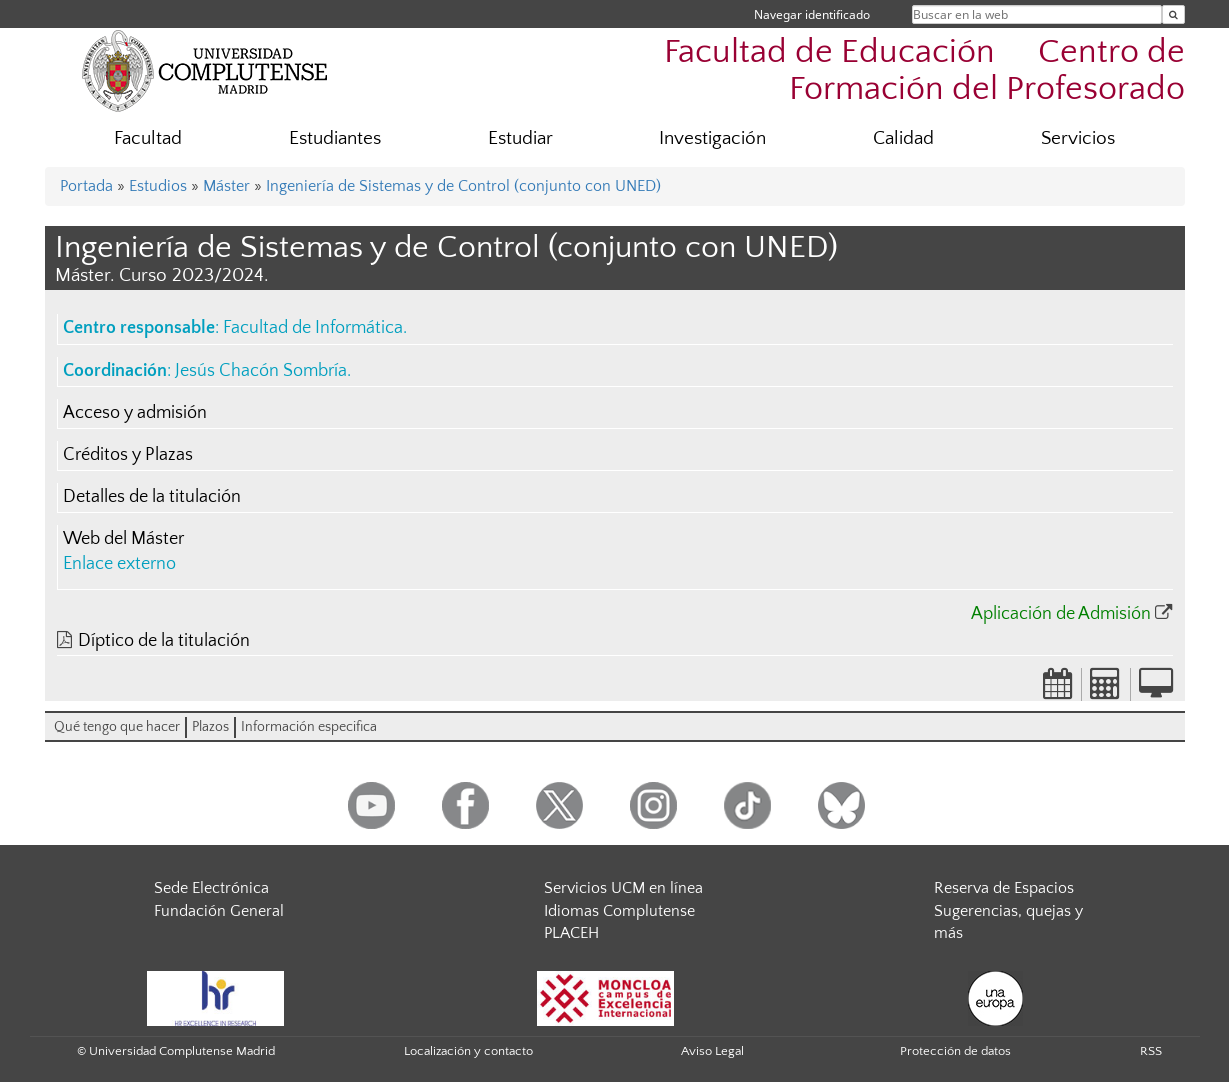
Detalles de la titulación (152, 497)
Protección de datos (955, 1051)
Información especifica (309, 727)
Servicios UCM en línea (623, 888)
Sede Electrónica (211, 888)
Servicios (1078, 138)
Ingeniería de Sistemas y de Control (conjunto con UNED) (463, 186)
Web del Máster (123, 539)
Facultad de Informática (313, 328)
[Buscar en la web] (1173, 14)
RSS (1151, 1051)
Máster (226, 186)
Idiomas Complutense (619, 911)
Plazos (210, 727)
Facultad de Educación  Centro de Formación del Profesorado (924, 71)
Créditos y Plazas (128, 455)
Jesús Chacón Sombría (261, 371)
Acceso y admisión (135, 413)
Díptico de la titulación (164, 641)
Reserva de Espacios (1004, 888)
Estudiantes (335, 138)
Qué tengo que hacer (117, 727)
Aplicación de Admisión (1061, 614)
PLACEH (571, 933)
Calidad (903, 138)
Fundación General (219, 911)
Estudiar (520, 138)
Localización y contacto (468, 1051)
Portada (86, 186)
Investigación (712, 138)
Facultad (148, 138)
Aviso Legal (712, 1051)
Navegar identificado (812, 14)
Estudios (158, 186)
